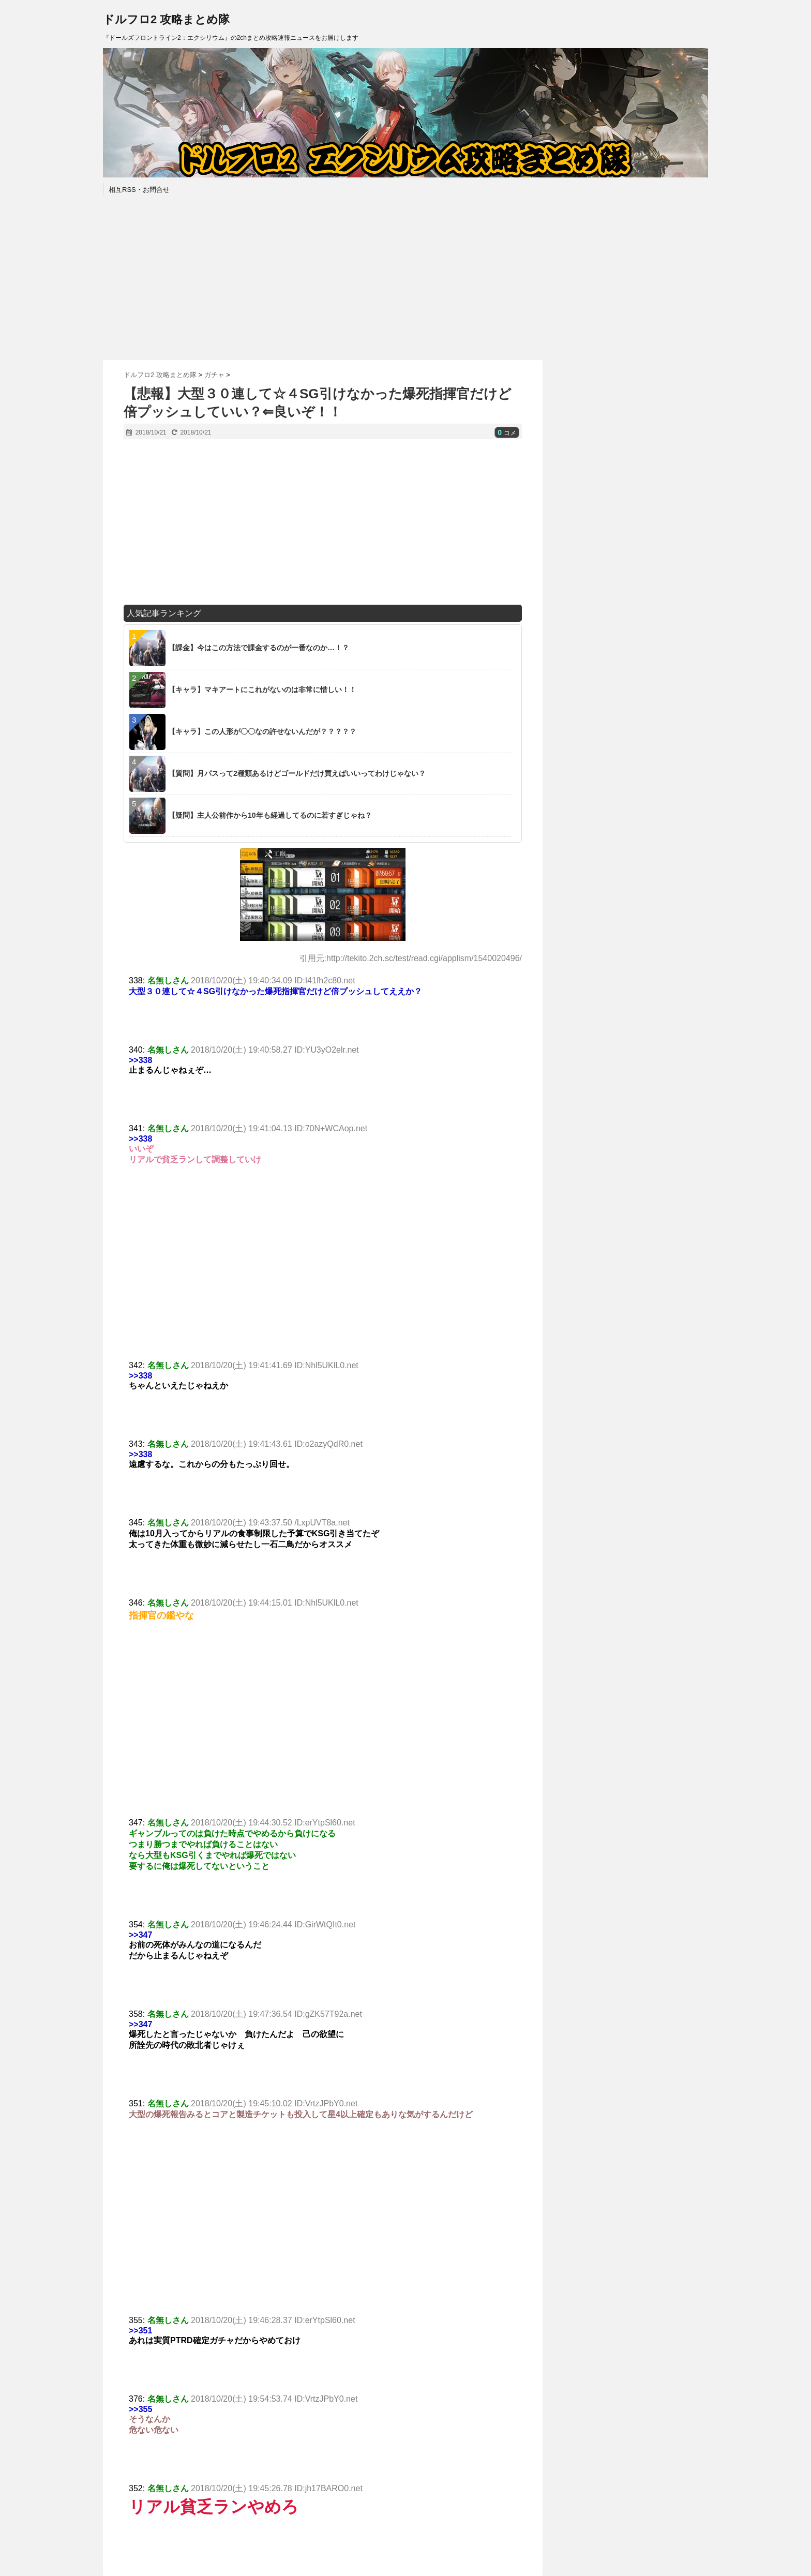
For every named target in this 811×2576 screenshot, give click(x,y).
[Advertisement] (405, 277)
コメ (507, 433)
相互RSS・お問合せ (139, 189)
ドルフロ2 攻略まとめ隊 (166, 19)
